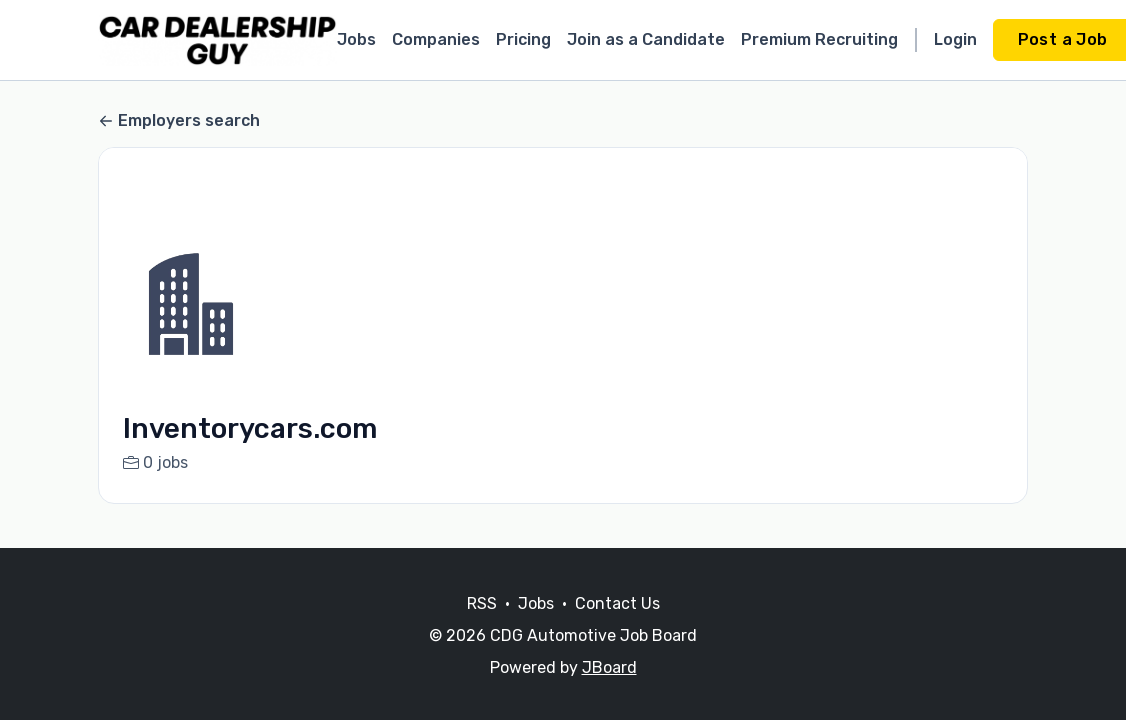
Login (955, 39)
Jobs (356, 39)
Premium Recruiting (819, 39)
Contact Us (617, 603)
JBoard (609, 667)
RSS (482, 603)
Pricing (523, 39)
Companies (436, 39)
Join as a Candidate (646, 39)
